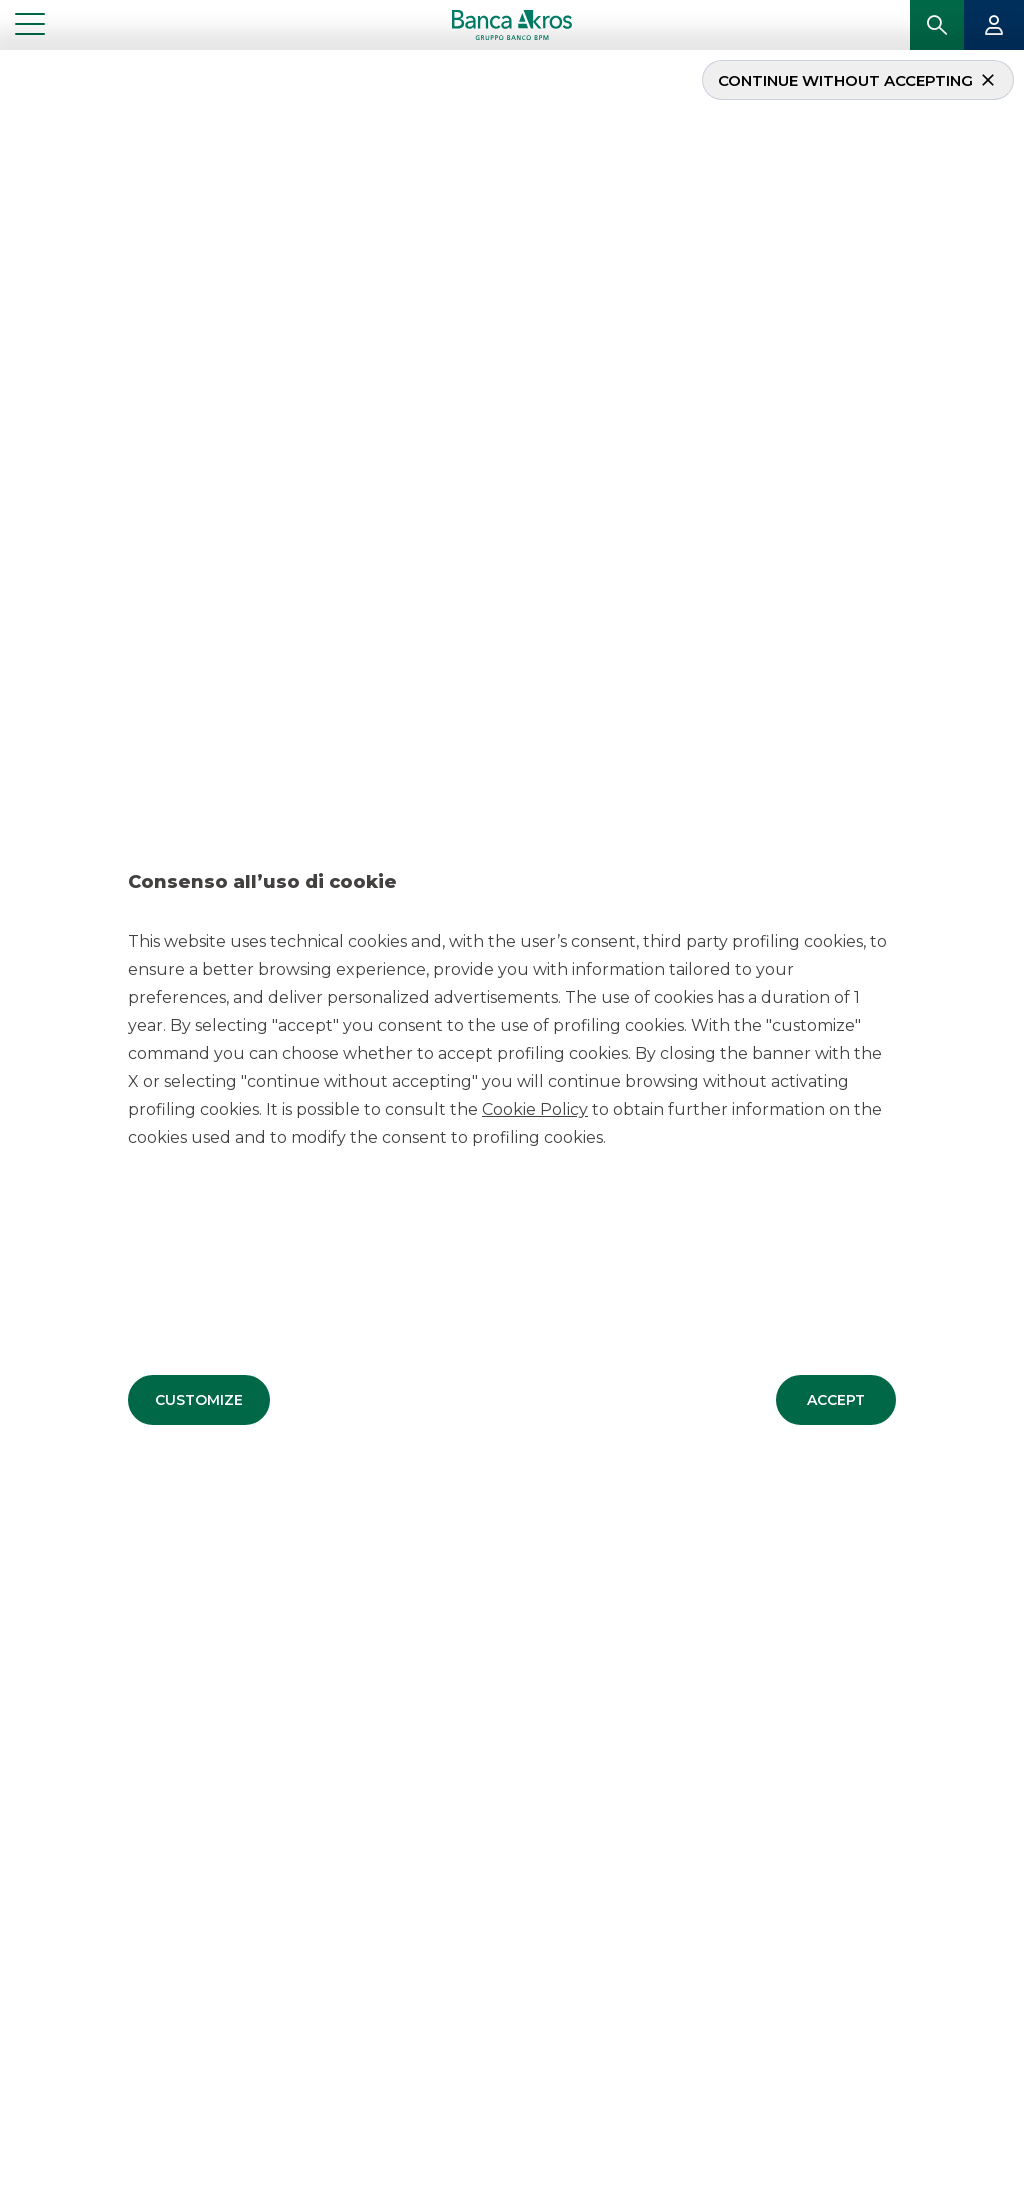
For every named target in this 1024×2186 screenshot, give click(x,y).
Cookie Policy (535, 1108)
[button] (199, 1399)
